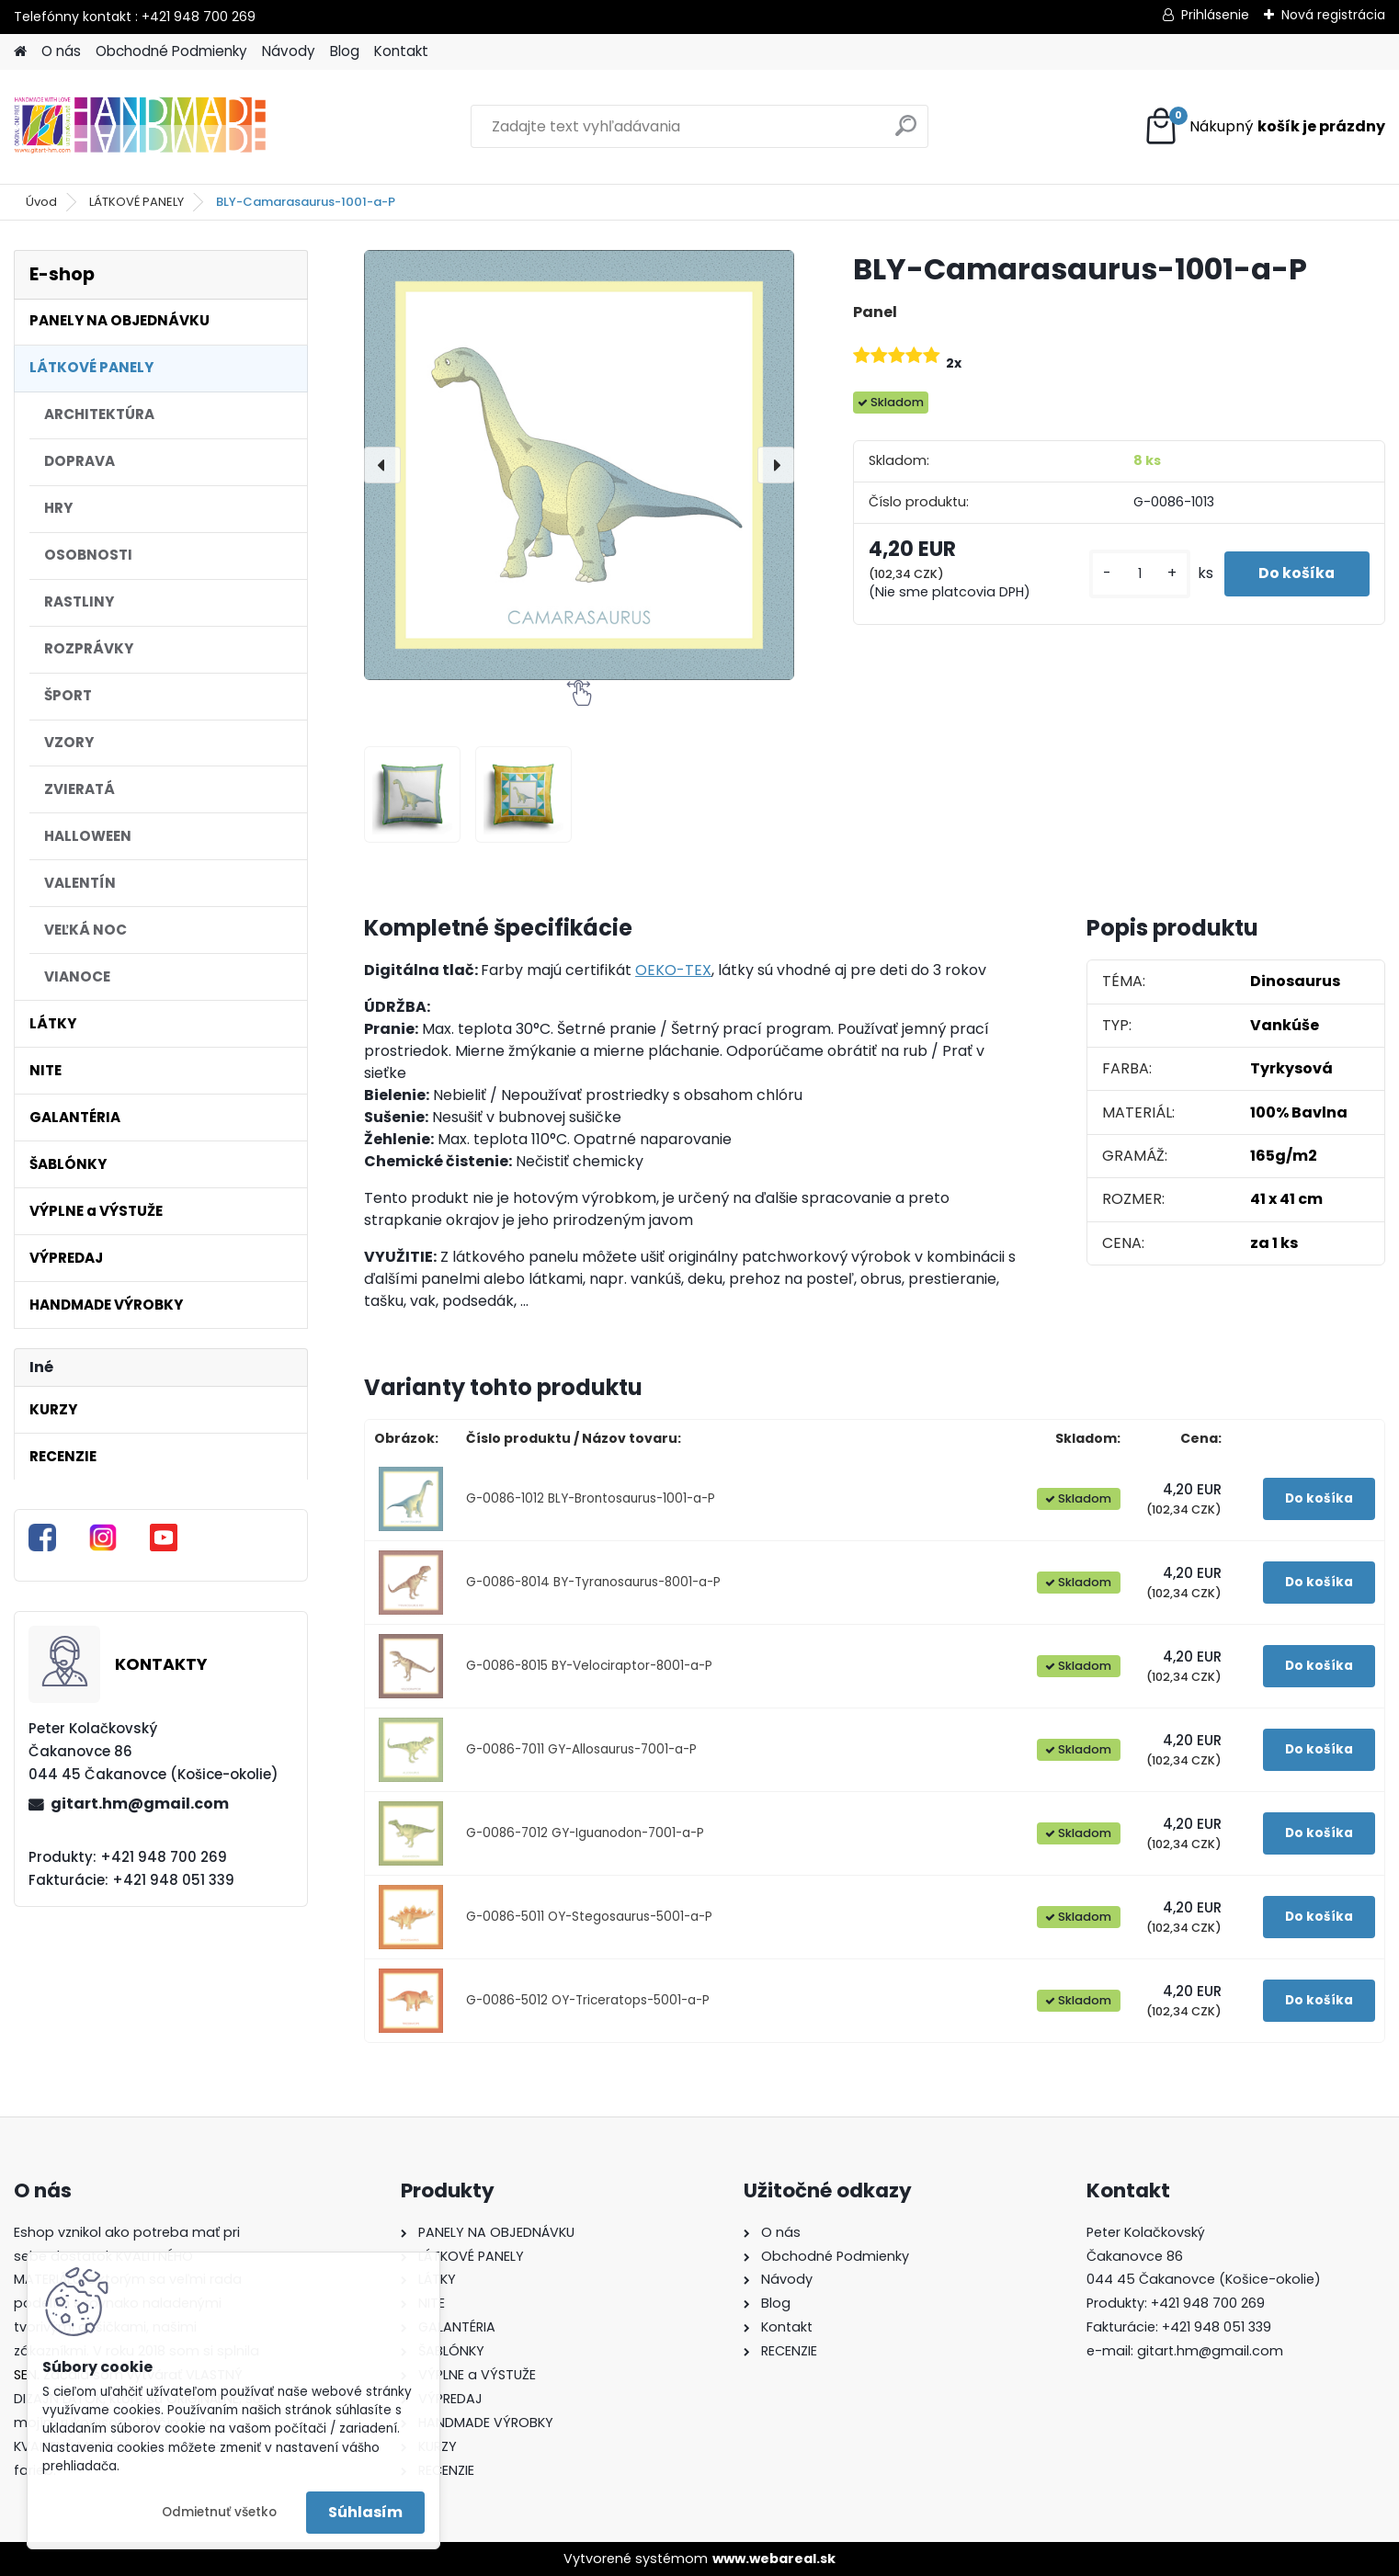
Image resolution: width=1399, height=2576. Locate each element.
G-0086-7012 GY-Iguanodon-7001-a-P (585, 1833)
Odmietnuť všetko (219, 2512)
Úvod (41, 201)
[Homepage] (20, 52)
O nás (61, 51)
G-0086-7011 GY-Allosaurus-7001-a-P (581, 1749)
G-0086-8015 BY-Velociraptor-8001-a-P (589, 1665)
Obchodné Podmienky (171, 51)
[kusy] (1134, 574)
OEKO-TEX (673, 970)
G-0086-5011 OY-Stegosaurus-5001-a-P (589, 1916)
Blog (344, 51)
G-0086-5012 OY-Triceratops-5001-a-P (588, 2000)
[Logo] (140, 127)
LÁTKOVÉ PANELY (136, 201)
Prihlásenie (1215, 15)
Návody (288, 51)
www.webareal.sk (774, 2558)
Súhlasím (365, 2512)
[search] (905, 133)
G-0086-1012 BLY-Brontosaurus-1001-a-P (590, 1498)
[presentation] (382, 465)
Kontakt (401, 51)
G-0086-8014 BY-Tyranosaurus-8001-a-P (593, 1582)
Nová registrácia (1333, 15)
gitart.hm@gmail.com (140, 1803)
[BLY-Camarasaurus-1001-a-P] (579, 465)
